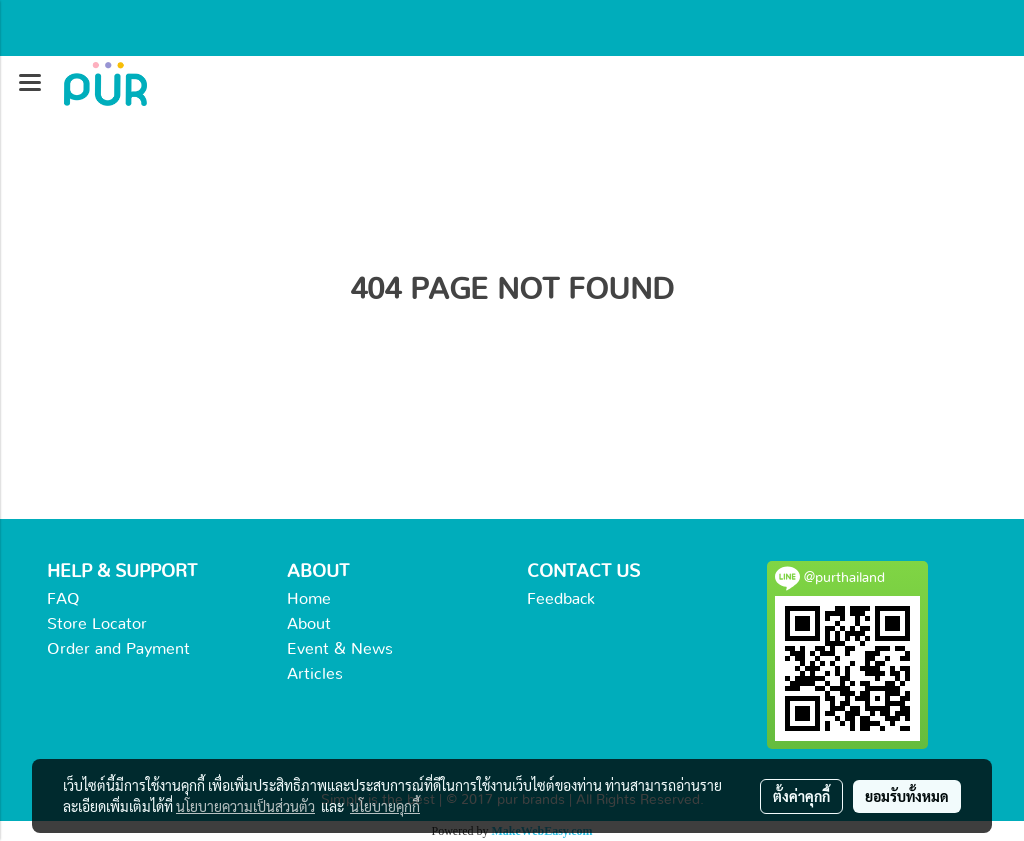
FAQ (63, 599)
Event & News (340, 649)
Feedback (561, 599)
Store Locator (97, 624)
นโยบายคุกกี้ (385, 806)
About (309, 624)
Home (309, 599)
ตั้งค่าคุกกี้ (801, 796)
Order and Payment (118, 649)
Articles (315, 674)
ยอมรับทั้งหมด (907, 796)
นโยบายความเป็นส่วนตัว (245, 806)
